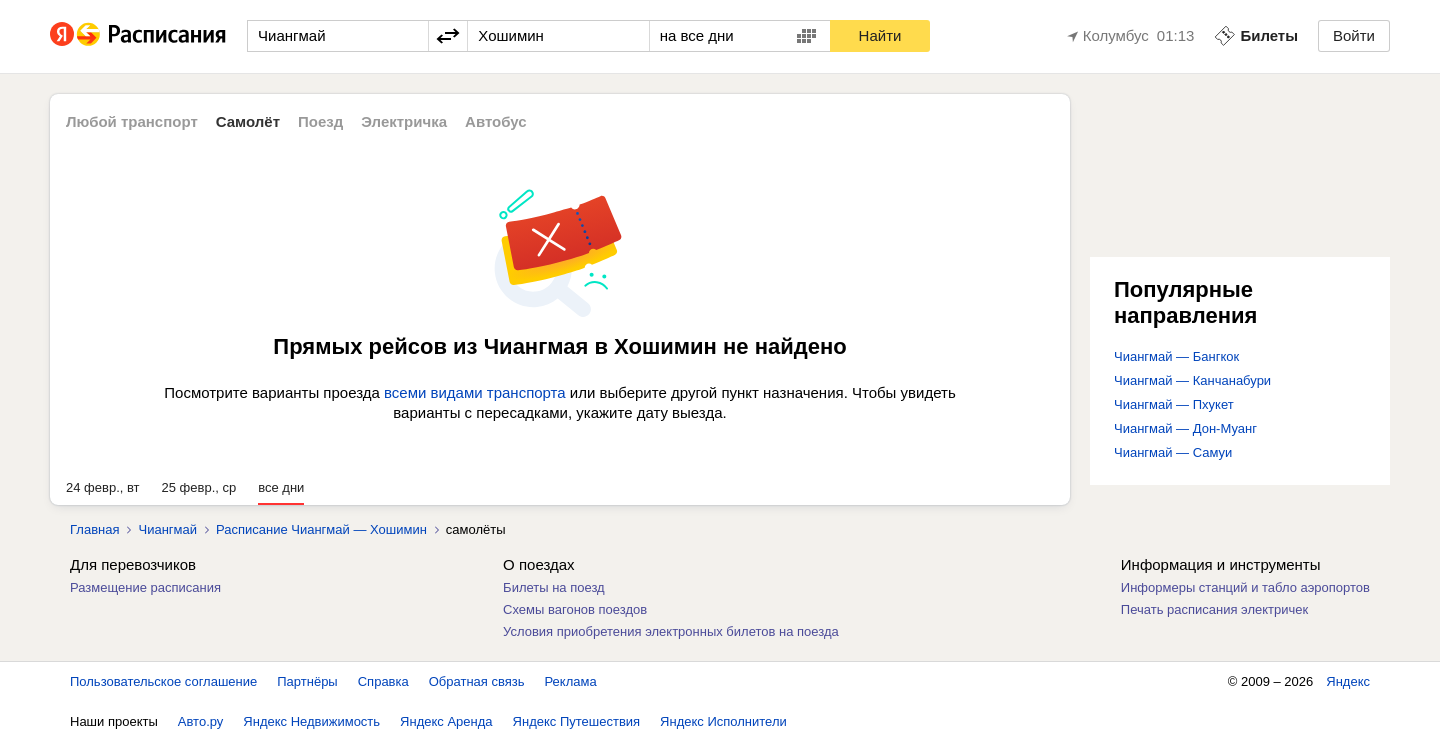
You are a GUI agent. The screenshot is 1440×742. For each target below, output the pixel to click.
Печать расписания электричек (1214, 609)
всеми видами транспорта (475, 392)
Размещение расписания (145, 587)
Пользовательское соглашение (163, 681)
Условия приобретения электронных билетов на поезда (671, 631)
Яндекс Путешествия (577, 721)
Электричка (404, 121)
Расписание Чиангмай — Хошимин (321, 529)
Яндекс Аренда (446, 721)
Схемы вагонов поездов (575, 609)
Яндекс (1348, 681)
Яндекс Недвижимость (311, 721)
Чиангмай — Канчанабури (1192, 380)
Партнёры (307, 681)
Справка (383, 681)
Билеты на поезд (554, 587)
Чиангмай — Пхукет (1174, 404)
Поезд (320, 121)
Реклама (571, 681)
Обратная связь (477, 681)
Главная (94, 529)
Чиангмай (167, 529)
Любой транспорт (132, 121)
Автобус (496, 121)
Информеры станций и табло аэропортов (1245, 587)
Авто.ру (201, 721)
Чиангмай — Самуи (1173, 452)
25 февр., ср (199, 487)
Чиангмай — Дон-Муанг (1185, 428)
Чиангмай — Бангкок (1176, 356)
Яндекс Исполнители (723, 721)
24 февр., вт (103, 487)
